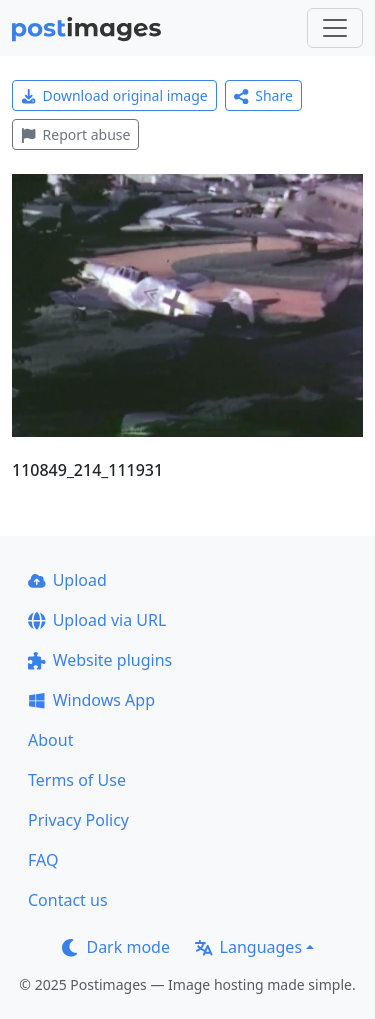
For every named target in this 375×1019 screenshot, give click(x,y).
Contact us (68, 900)
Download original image (114, 95)
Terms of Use (77, 780)
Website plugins (100, 660)
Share (263, 95)
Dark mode (116, 947)
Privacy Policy (78, 820)
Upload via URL (97, 620)
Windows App (91, 700)
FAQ (43, 860)
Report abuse (75, 134)
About (50, 740)
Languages (248, 947)
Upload (67, 580)
